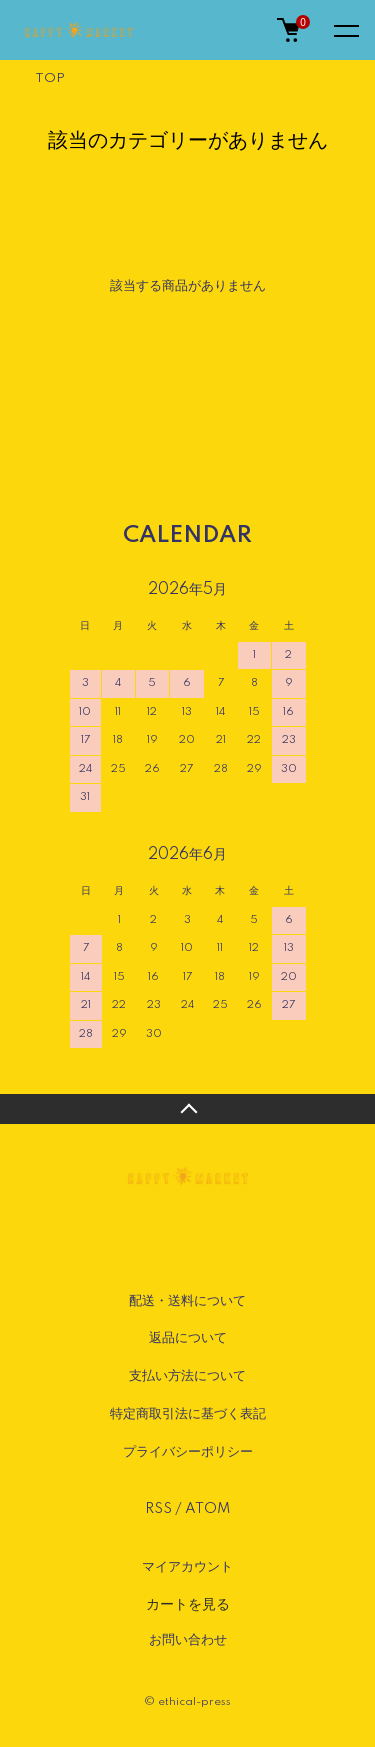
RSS (158, 1509)
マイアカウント (187, 1567)
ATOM (207, 1509)
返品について (188, 1338)
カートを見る (188, 1604)
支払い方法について (187, 1376)
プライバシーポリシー (188, 1452)
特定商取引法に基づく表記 (188, 1414)
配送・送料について (187, 1301)
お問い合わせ (188, 1640)
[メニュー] (345, 30)
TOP (50, 78)
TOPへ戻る (187, 1109)
